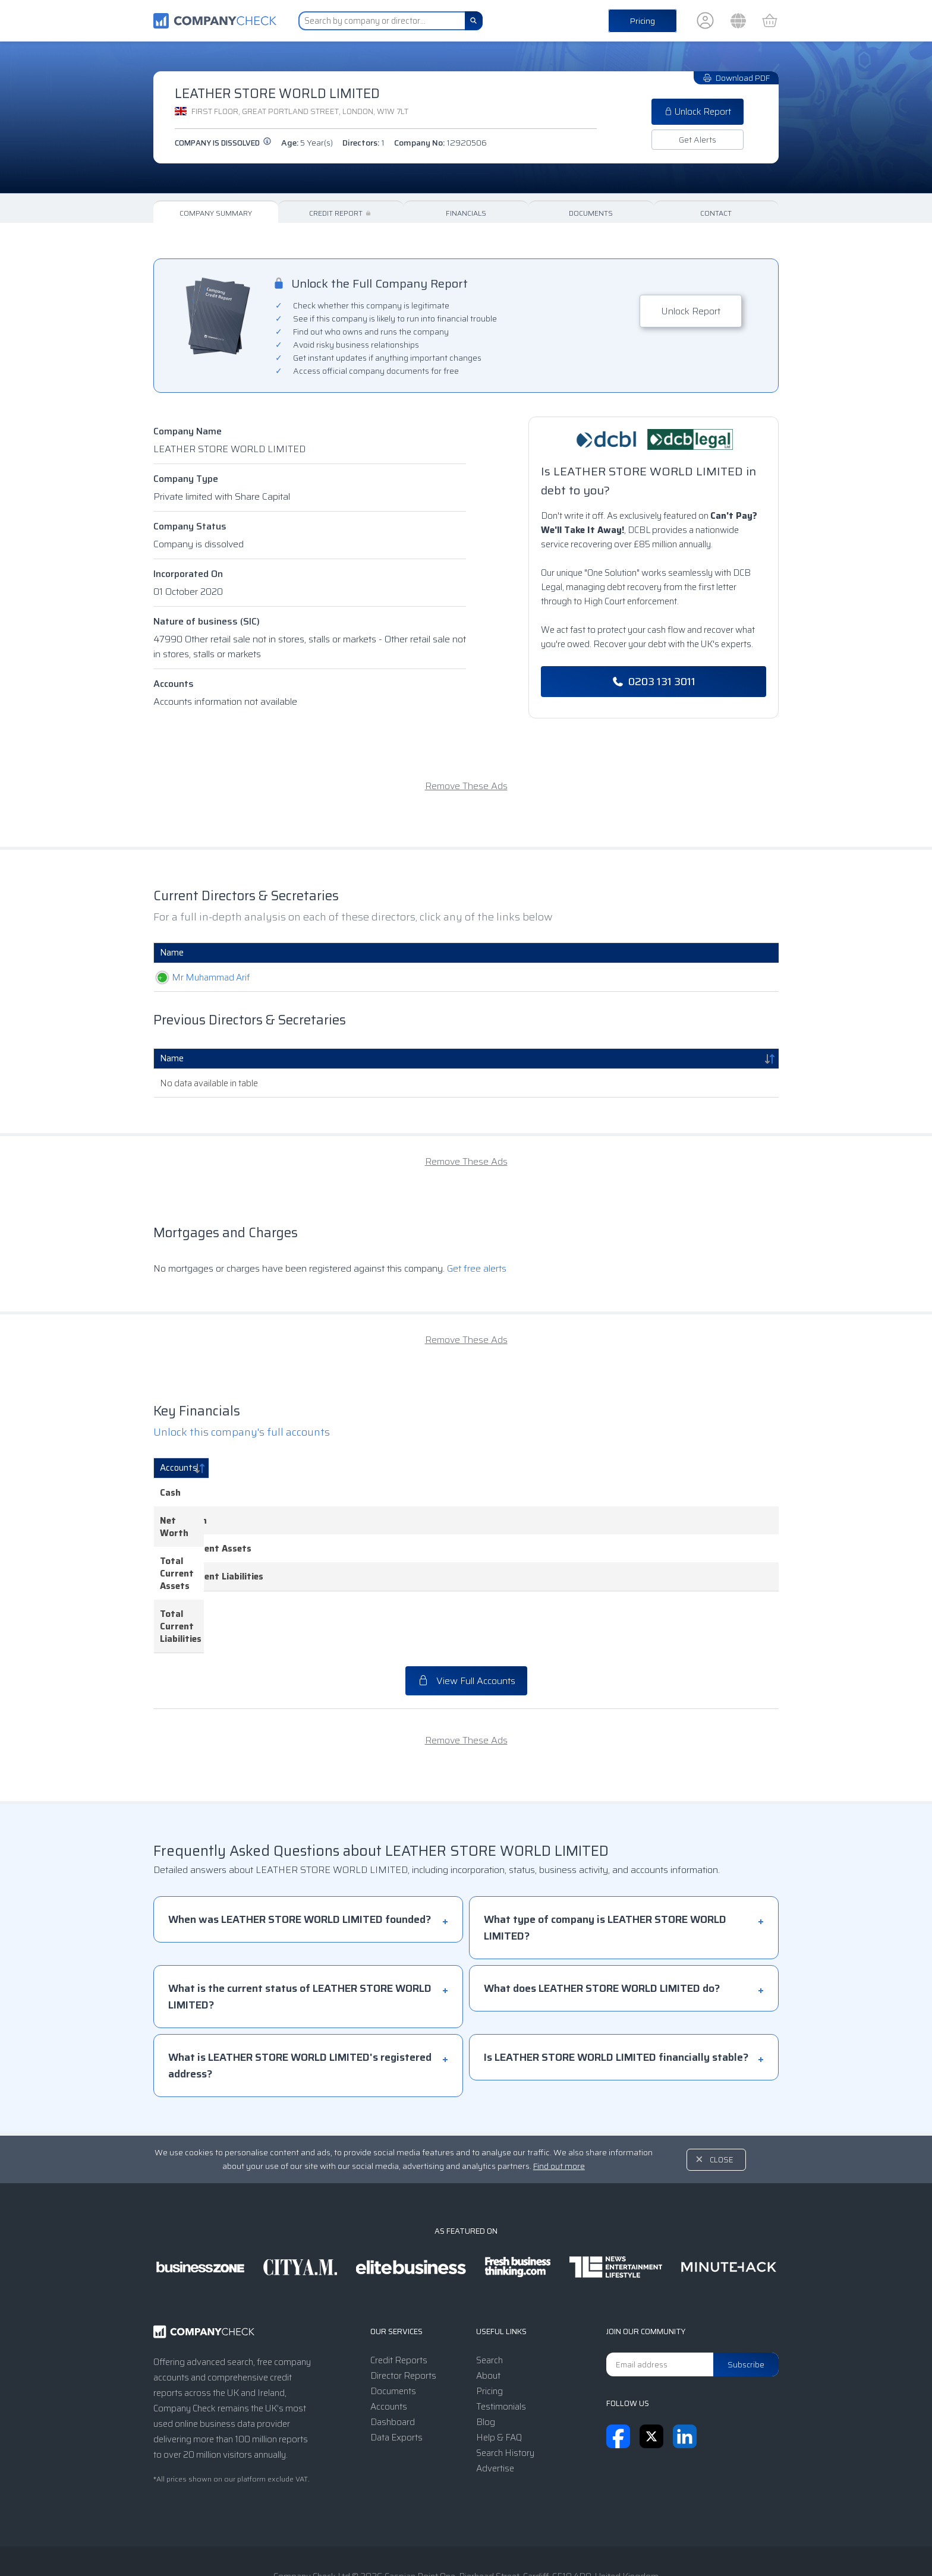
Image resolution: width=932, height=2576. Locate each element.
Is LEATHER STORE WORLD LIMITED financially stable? (616, 1995)
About (488, 2314)
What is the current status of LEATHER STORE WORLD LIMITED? (300, 1934)
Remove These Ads (466, 785)
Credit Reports (398, 2298)
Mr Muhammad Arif (199, 977)
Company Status (189, 526)
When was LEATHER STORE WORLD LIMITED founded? (299, 1857)
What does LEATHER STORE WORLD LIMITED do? (602, 1926)
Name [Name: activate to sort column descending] (172, 1058)
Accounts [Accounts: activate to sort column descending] (178, 1468)
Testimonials (501, 2345)
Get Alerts (697, 139)
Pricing (642, 20)
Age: (307, 142)
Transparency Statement (544, 2543)
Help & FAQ (499, 2376)
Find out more (559, 2104)
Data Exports (396, 2376)
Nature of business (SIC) (206, 621)
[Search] (474, 20)
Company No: (440, 142)
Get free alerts (476, 1268)
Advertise (495, 2407)
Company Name (187, 431)
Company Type (185, 478)
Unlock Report (697, 112)
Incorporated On (188, 573)
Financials (466, 213)
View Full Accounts (466, 1619)
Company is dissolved (223, 143)
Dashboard (392, 2360)
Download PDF (736, 77)
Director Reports (403, 2314)
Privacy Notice (449, 2543)
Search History (505, 2391)
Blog (485, 2360)
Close (721, 2098)
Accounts (173, 683)
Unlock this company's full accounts (241, 1432)
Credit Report (341, 213)
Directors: (363, 142)
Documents (591, 213)
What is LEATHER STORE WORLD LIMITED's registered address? (300, 2003)
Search (489, 2298)
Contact (716, 213)
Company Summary (216, 213)
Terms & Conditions (364, 2543)
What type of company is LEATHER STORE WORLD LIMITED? (605, 1866)
